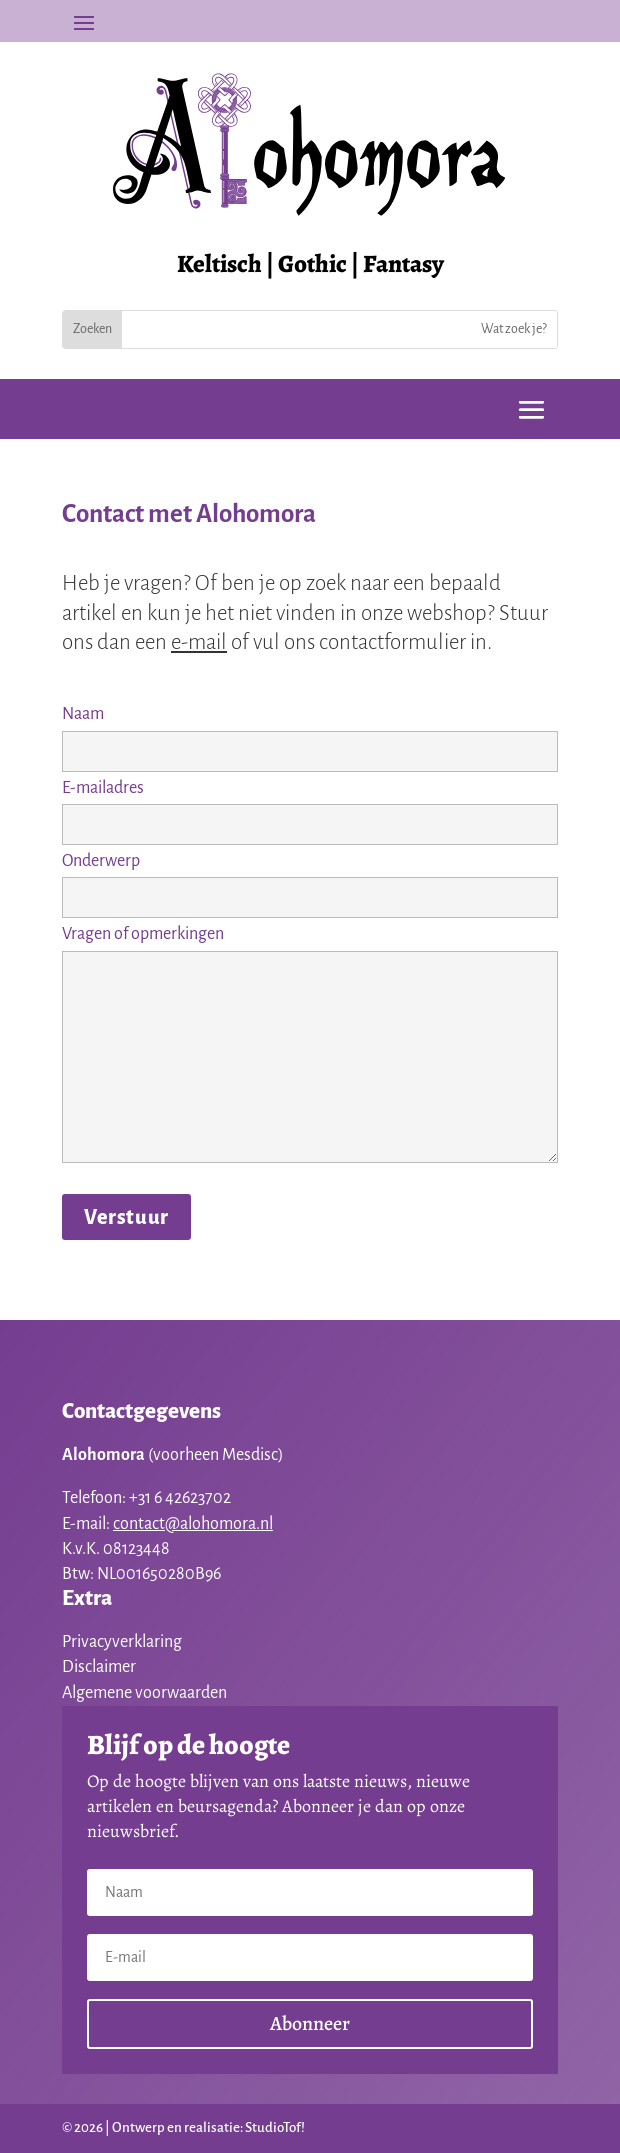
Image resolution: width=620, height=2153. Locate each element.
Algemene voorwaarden (144, 1693)
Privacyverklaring (122, 1642)
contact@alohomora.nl (193, 1524)
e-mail (199, 642)
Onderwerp (310, 879)
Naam (310, 732)
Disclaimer (99, 1667)
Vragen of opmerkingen (310, 1045)
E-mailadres (310, 806)
